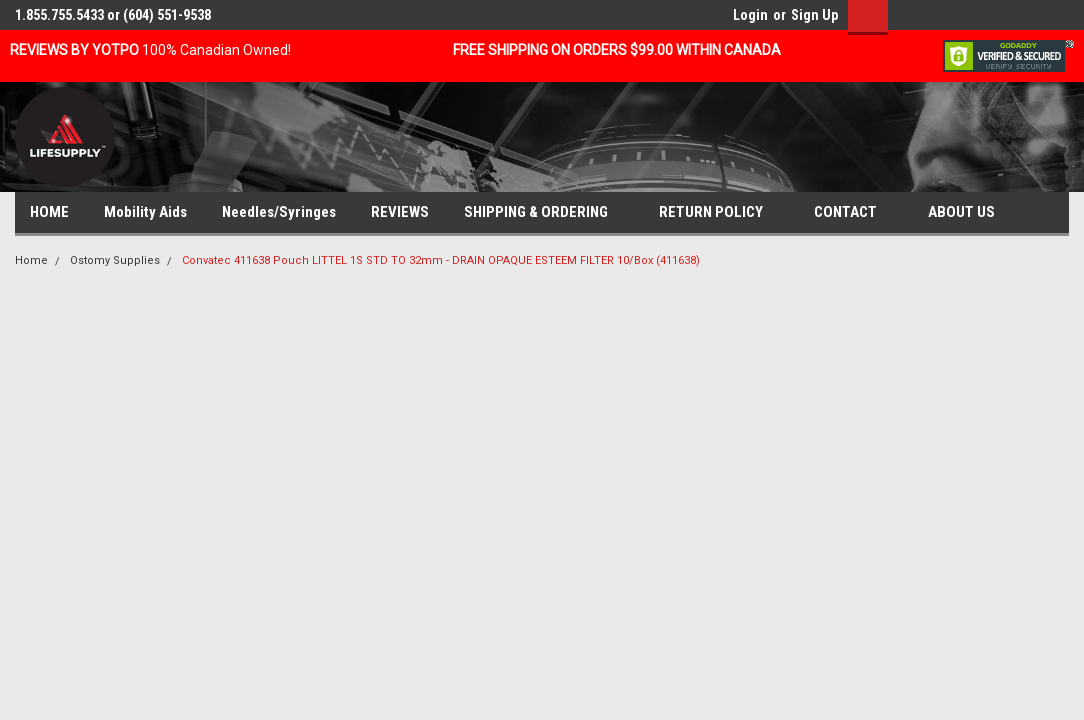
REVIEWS (400, 212)
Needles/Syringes (279, 212)
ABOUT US (969, 213)
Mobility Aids (145, 212)
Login (750, 15)
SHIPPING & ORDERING (544, 213)
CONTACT (853, 213)
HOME (49, 212)
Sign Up (814, 15)
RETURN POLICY (719, 213)
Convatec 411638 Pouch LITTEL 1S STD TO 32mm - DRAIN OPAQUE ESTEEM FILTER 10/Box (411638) (441, 260)
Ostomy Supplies (115, 260)
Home (31, 260)
